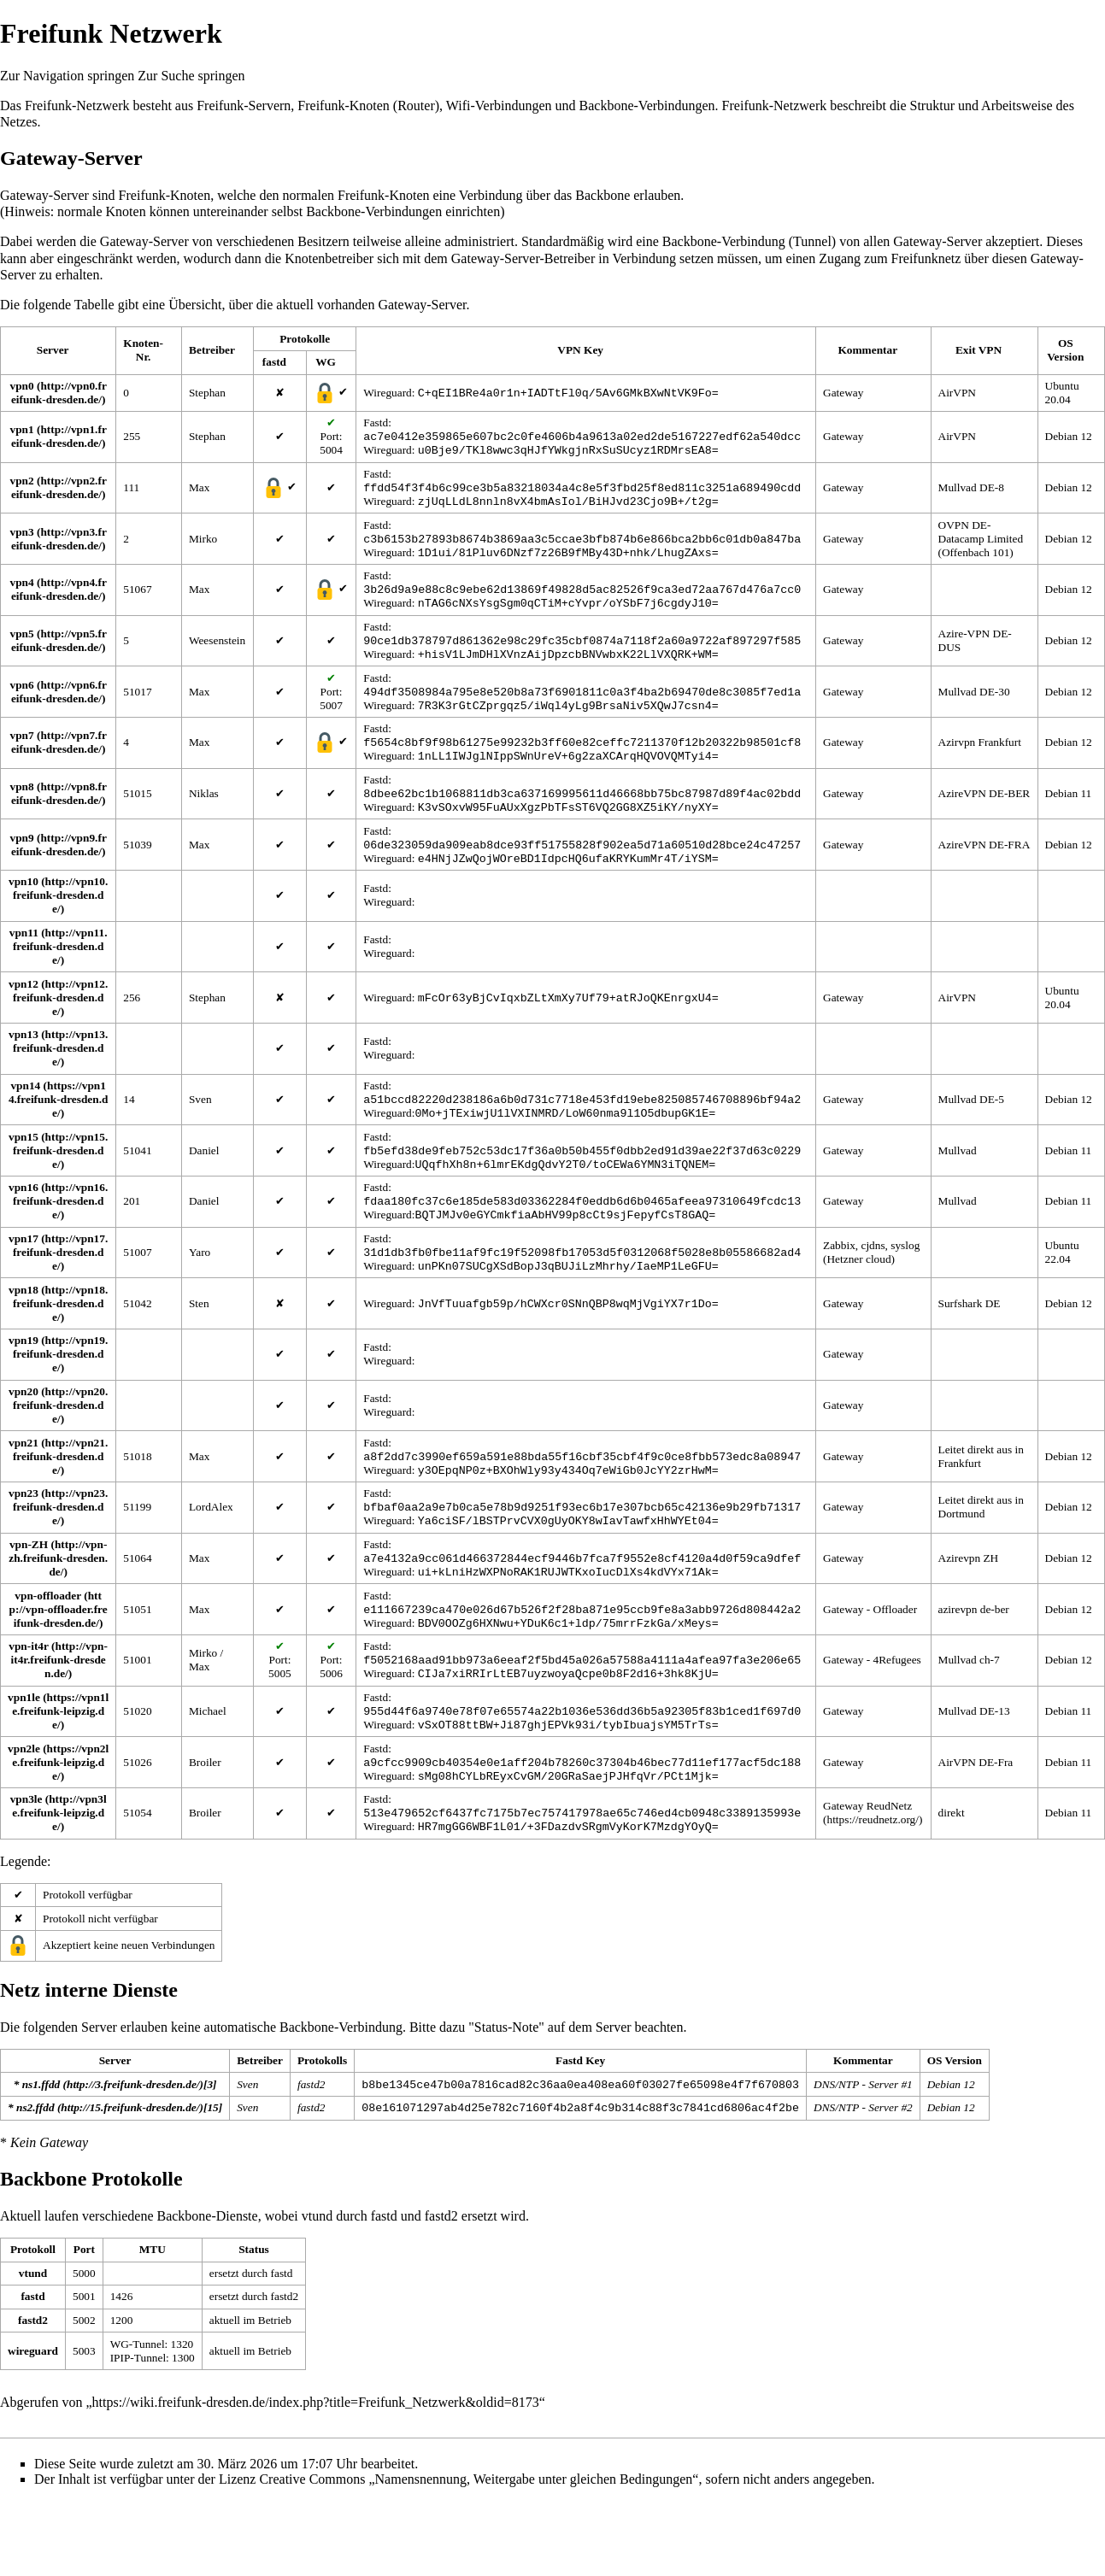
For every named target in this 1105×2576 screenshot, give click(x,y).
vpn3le (26, 1869)
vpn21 (23, 1488)
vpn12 (23, 1014)
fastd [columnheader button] (274, 361)
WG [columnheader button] (325, 361)
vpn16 (23, 1226)
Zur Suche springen (191, 75)
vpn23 (23, 1542)
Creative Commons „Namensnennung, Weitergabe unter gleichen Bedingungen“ (478, 2554)
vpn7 (22, 757)
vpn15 (23, 1172)
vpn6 (22, 703)
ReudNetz (889, 1875)
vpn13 (23, 1065)
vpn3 (22, 540)
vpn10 (23, 912)
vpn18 (23, 1334)
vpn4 (22, 594)
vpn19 (23, 1384)
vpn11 (23, 963)
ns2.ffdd (35, 2181)
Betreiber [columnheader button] (212, 349)
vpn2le (24, 1815)
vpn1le (24, 1760)
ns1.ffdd (41, 2157)
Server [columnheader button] (53, 349)
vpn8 (22, 812)
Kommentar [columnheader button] (867, 349)
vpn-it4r (28, 1705)
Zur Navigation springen (67, 75)
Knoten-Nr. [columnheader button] (143, 350)
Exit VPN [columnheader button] (978, 349)
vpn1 (22, 431)
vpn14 (25, 1118)
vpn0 (22, 385)
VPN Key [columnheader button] (580, 349)
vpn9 (22, 866)
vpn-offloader (48, 1652)
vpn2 (22, 485)
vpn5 (22, 649)
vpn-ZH (28, 1597)
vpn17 (23, 1281)
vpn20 (23, 1435)
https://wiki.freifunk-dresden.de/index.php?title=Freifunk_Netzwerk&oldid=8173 (315, 2477)
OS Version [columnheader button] (1065, 350)
